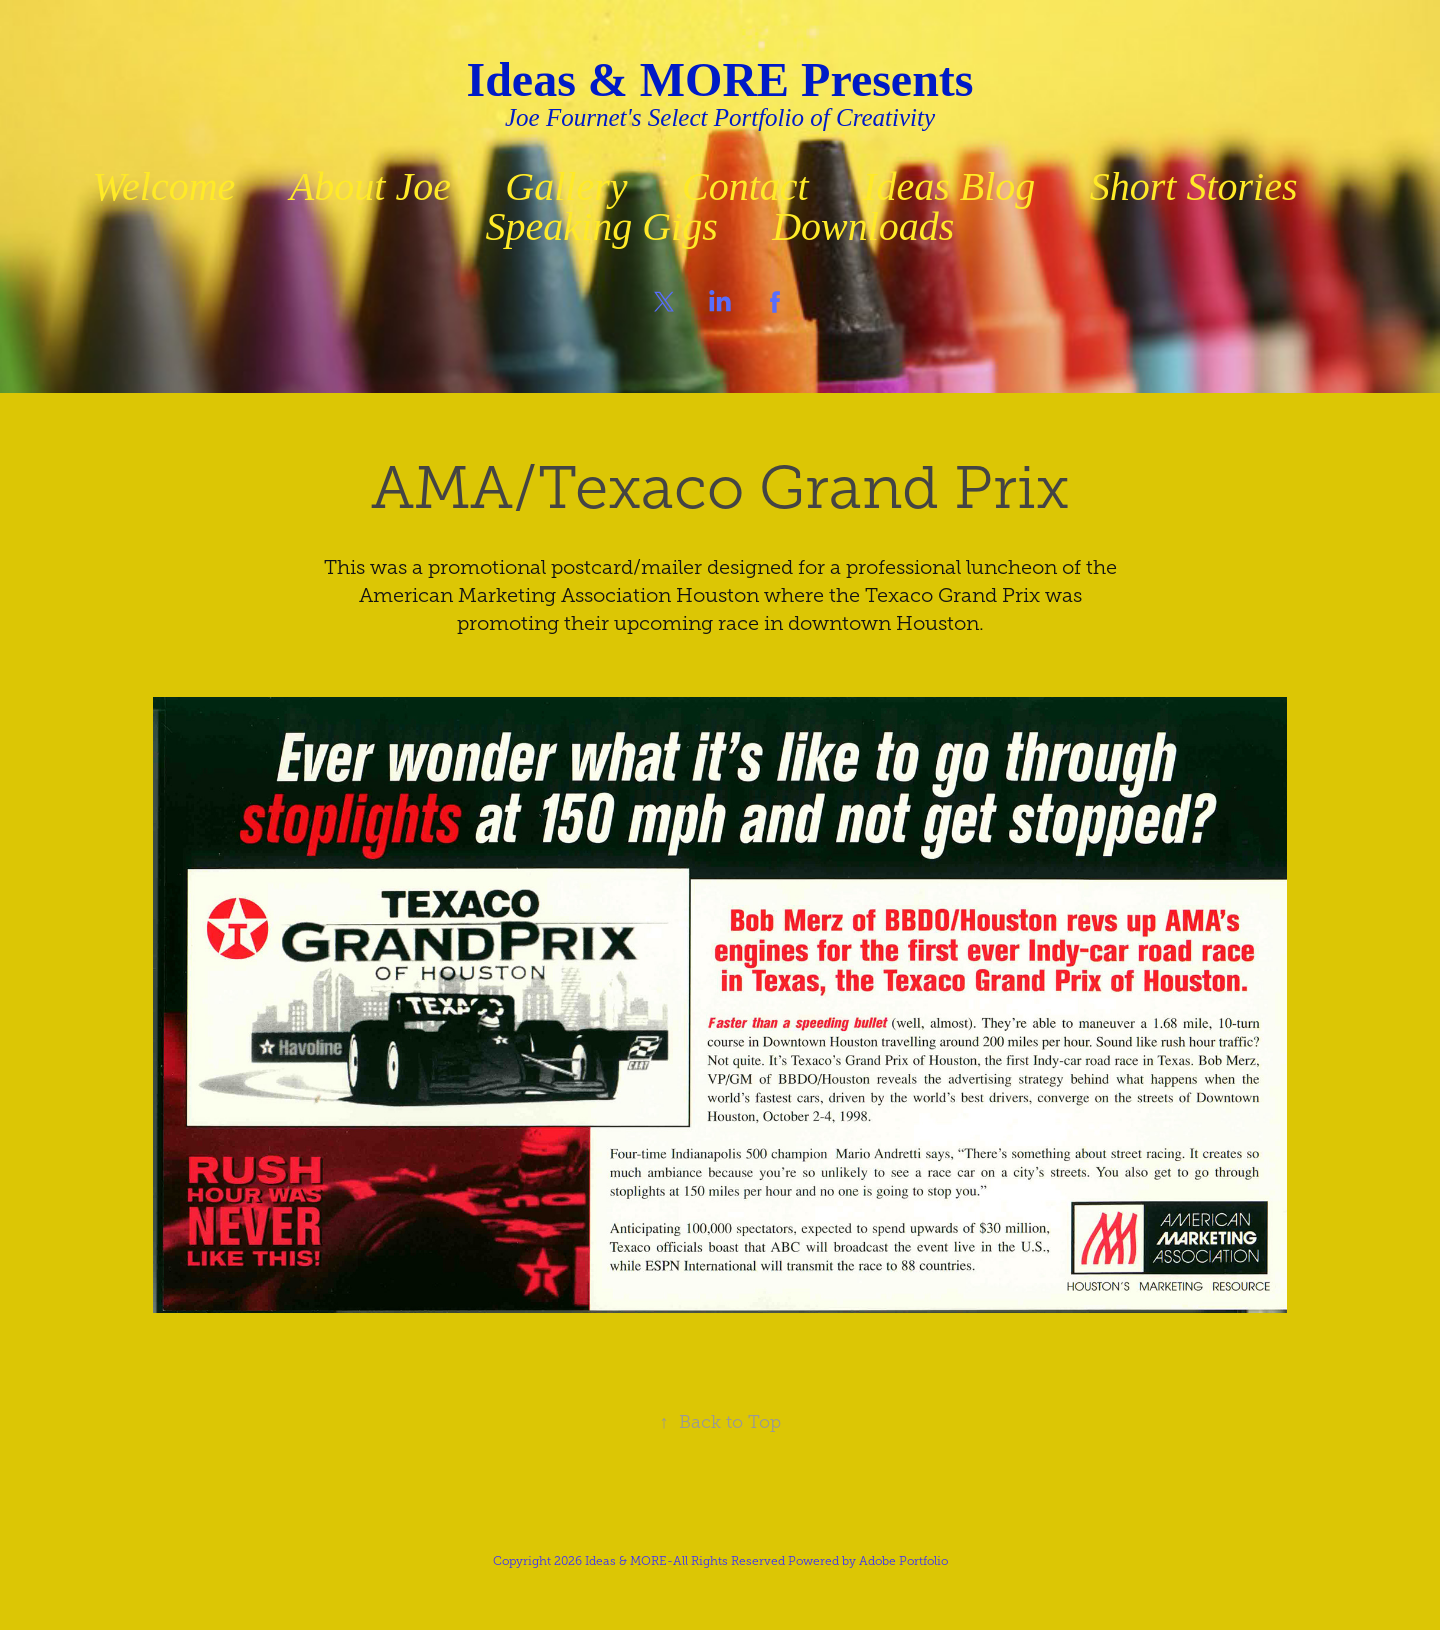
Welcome (163, 186)
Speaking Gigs (602, 226)
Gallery (566, 186)
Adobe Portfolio (903, 1561)
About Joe (370, 186)
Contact (745, 186)
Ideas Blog (949, 186)
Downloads (863, 226)
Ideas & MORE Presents (719, 79)
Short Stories (1194, 186)
